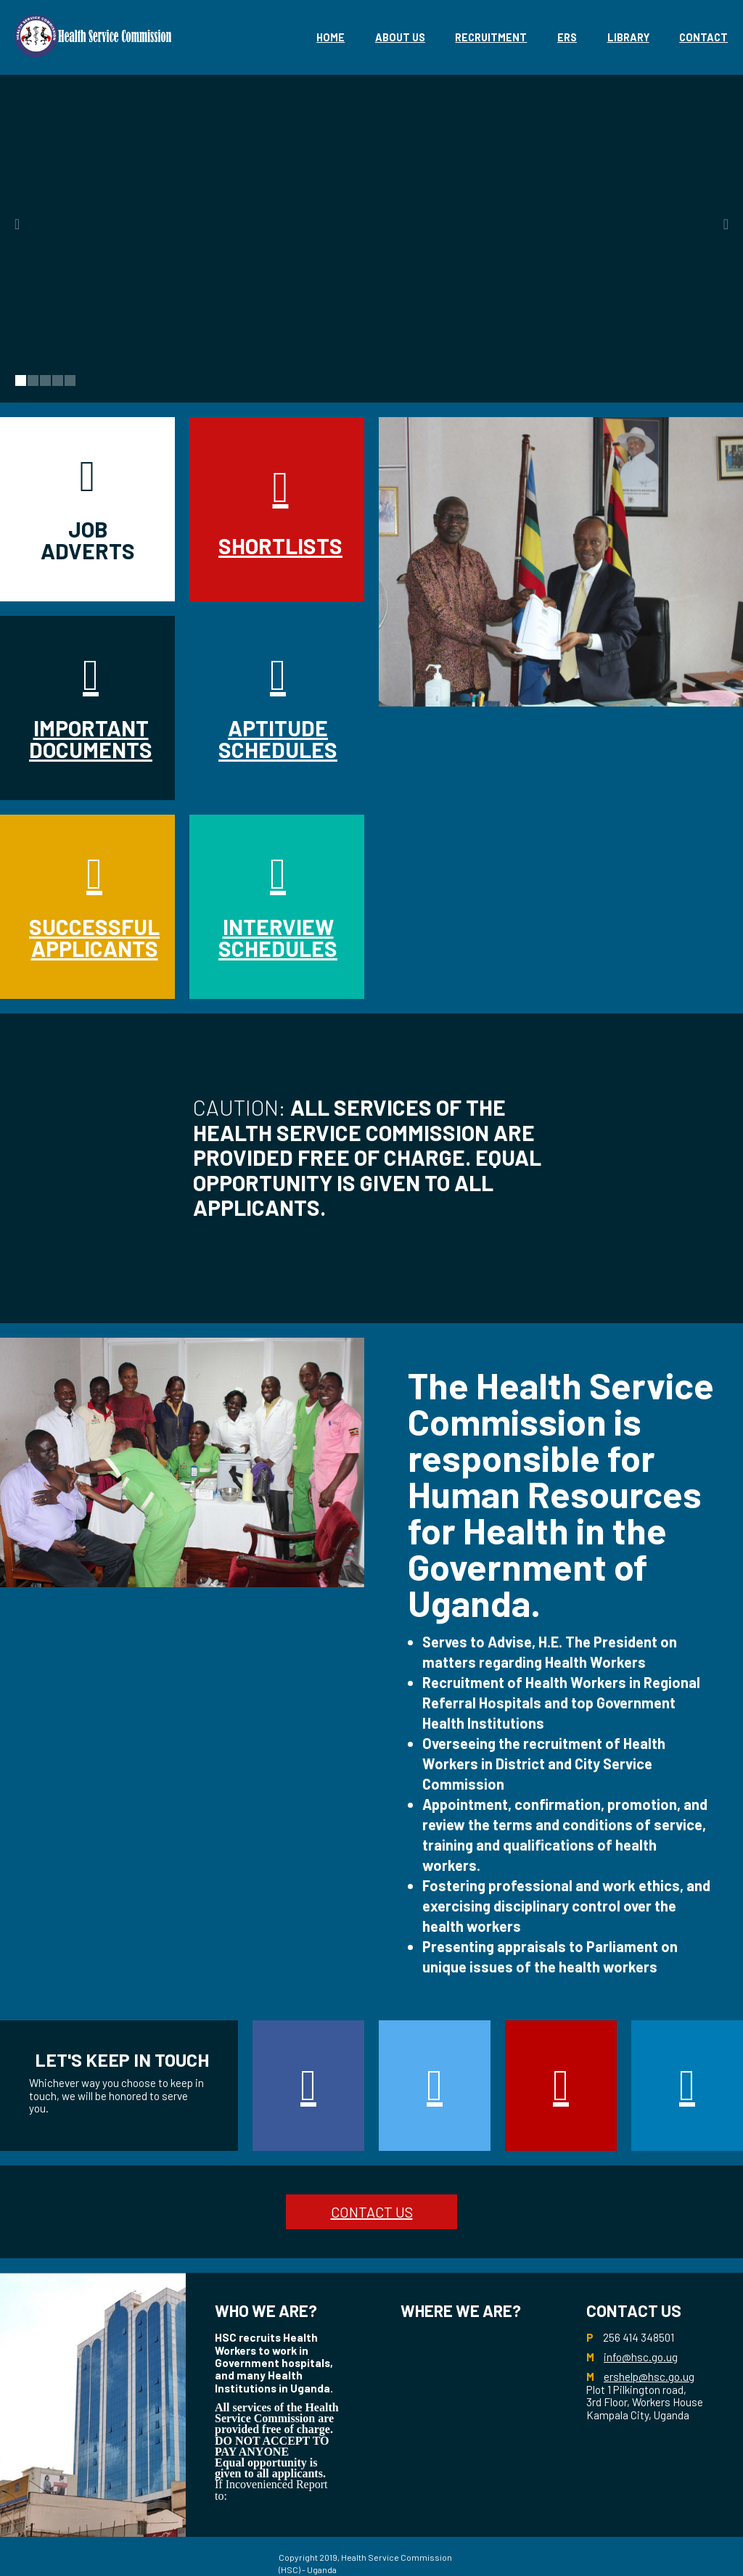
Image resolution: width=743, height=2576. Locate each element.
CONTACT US (372, 2212)
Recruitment (491, 37)
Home (330, 37)
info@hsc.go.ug (641, 2356)
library (628, 37)
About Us (400, 37)
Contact (703, 37)
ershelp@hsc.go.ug (649, 2376)
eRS (567, 37)
